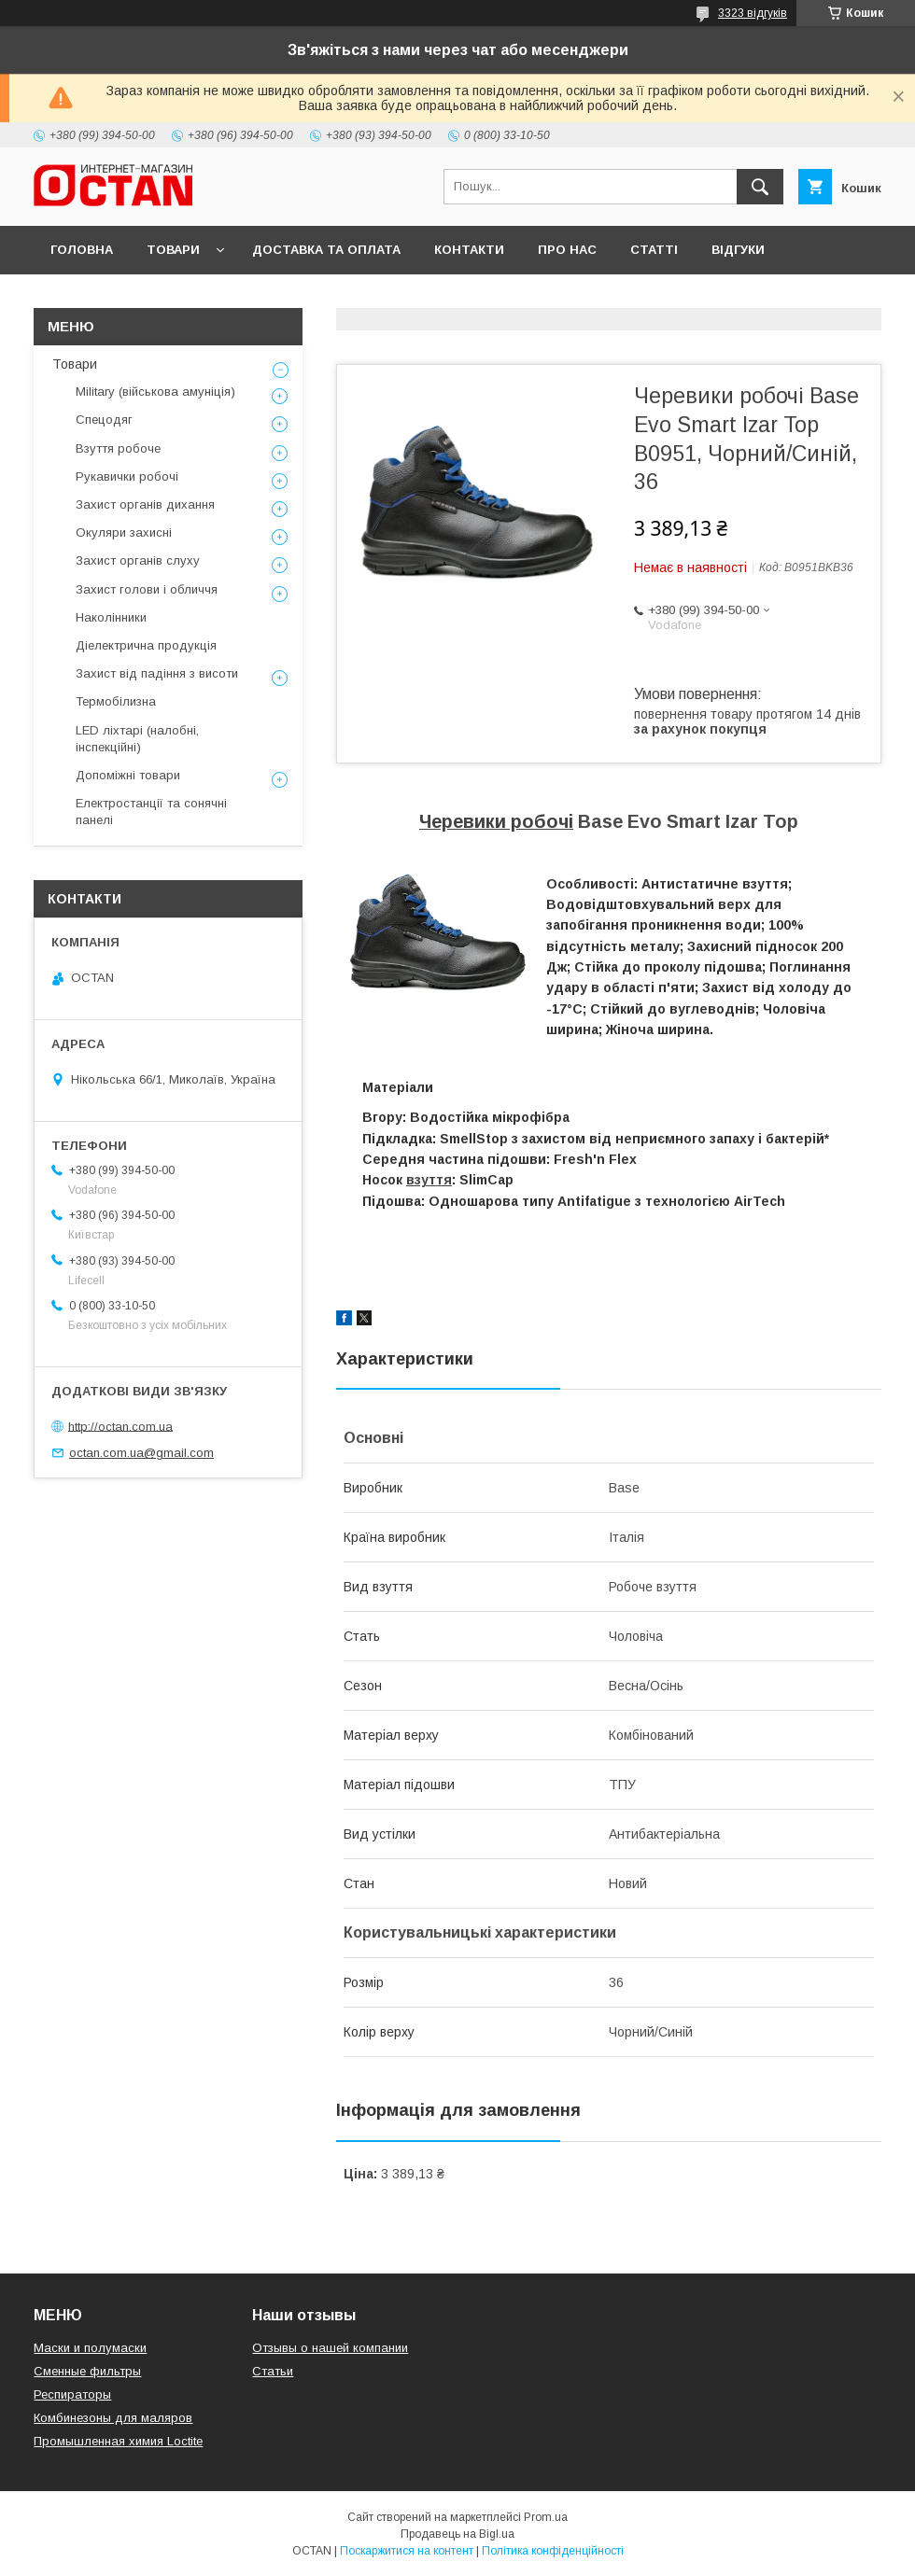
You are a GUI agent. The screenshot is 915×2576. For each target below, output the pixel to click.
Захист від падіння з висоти (157, 673)
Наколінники (111, 617)
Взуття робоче (118, 448)
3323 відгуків (752, 13)
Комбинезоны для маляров (113, 2418)
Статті (654, 250)
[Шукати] (760, 186)
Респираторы (72, 2394)
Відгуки (738, 250)
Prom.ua (546, 2517)
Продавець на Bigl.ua (457, 2534)
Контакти (469, 250)
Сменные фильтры (87, 2371)
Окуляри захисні (124, 532)
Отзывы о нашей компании (330, 2348)
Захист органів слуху (138, 560)
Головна (81, 250)
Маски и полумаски (90, 2348)
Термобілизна (116, 701)
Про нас (567, 250)
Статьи (272, 2371)
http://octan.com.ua (120, 1426)
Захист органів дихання (145, 504)
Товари (173, 250)
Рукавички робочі (127, 476)
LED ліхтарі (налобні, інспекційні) (137, 738)
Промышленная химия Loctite (118, 2441)
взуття (429, 1179)
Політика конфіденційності (553, 2550)
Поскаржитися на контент (406, 2550)
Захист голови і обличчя (147, 589)
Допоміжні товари (128, 775)
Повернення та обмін (129, 298)
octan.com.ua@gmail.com (141, 1453)
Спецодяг (104, 420)
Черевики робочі (496, 821)
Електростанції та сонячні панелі (151, 811)
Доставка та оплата (326, 250)
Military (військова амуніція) (155, 392)
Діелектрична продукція (146, 645)
